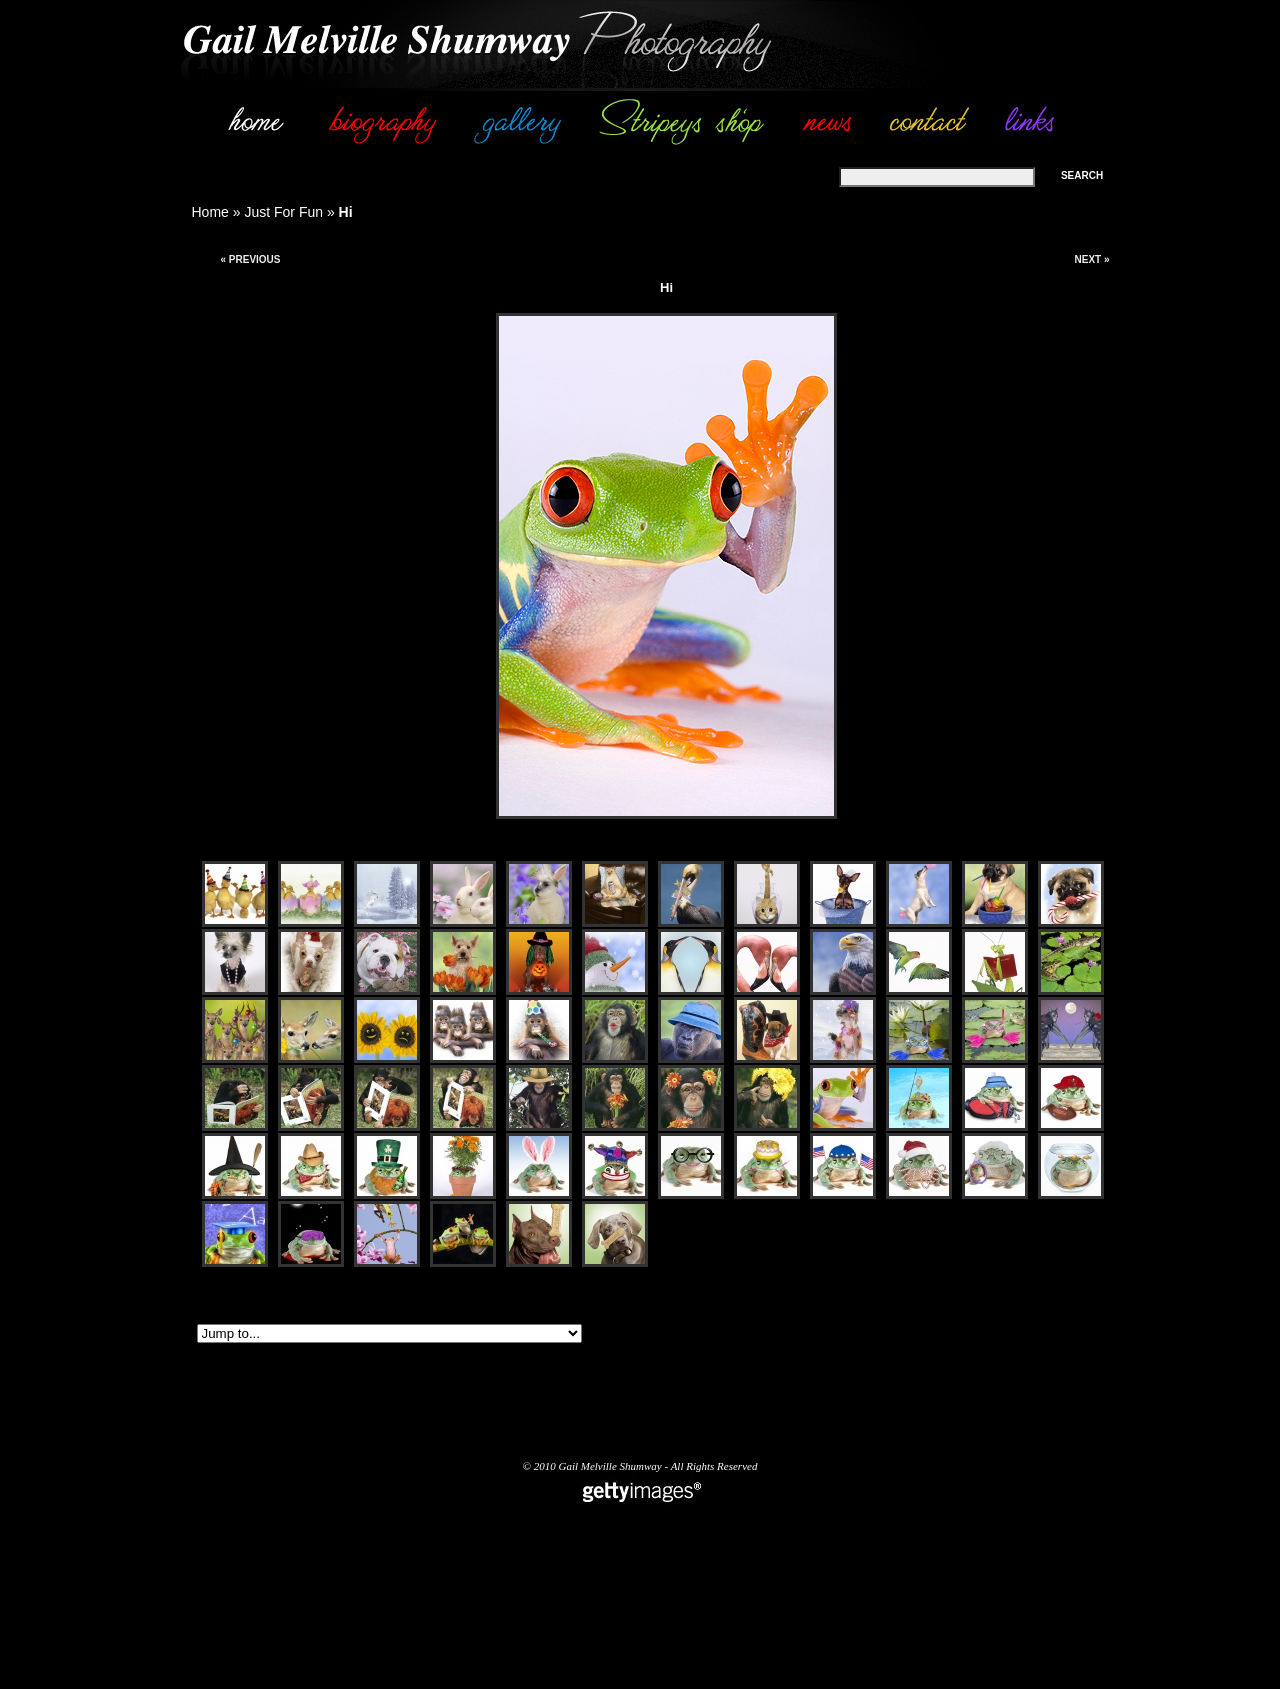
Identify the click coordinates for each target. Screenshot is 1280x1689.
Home (210, 212)
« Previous (250, 259)
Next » (1091, 259)
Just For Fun (283, 212)
